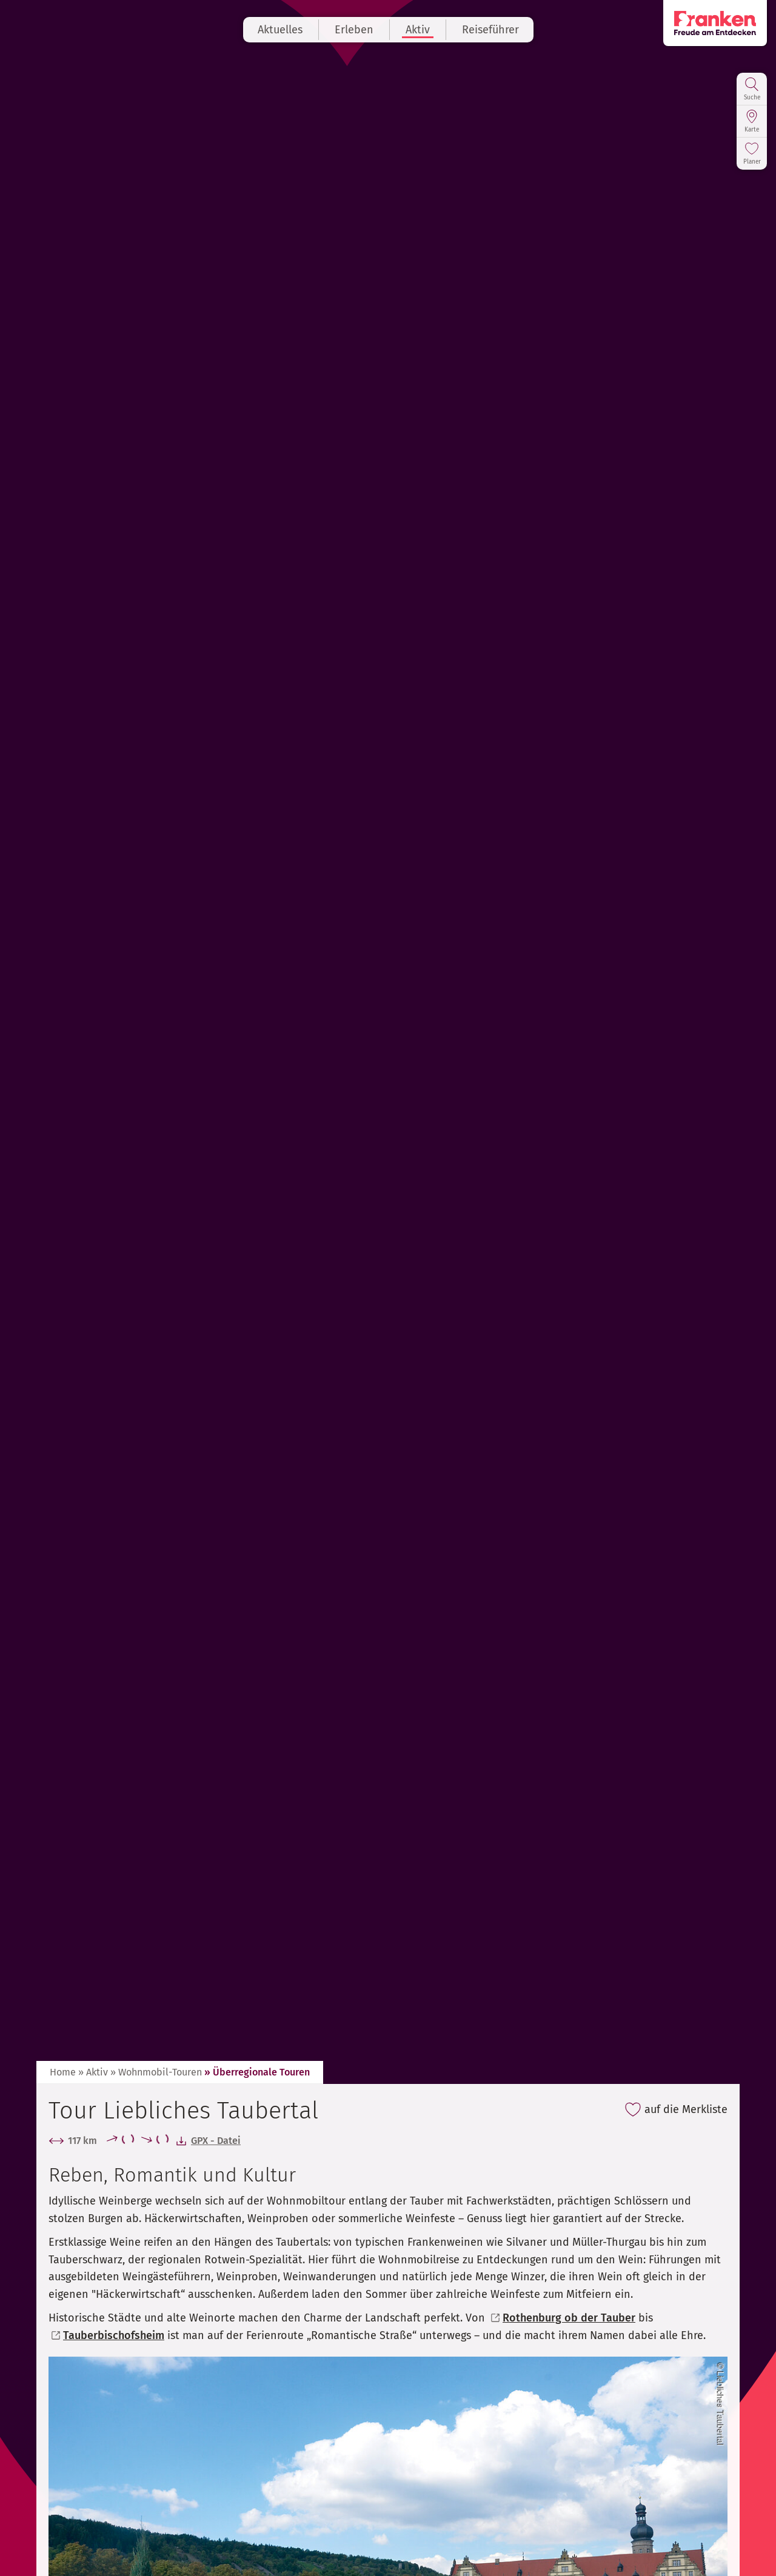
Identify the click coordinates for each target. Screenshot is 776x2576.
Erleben (354, 29)
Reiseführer (490, 29)
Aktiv (418, 29)
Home (63, 2072)
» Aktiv (93, 2072)
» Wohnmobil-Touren (156, 2072)
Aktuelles (280, 29)
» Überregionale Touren (257, 2072)
